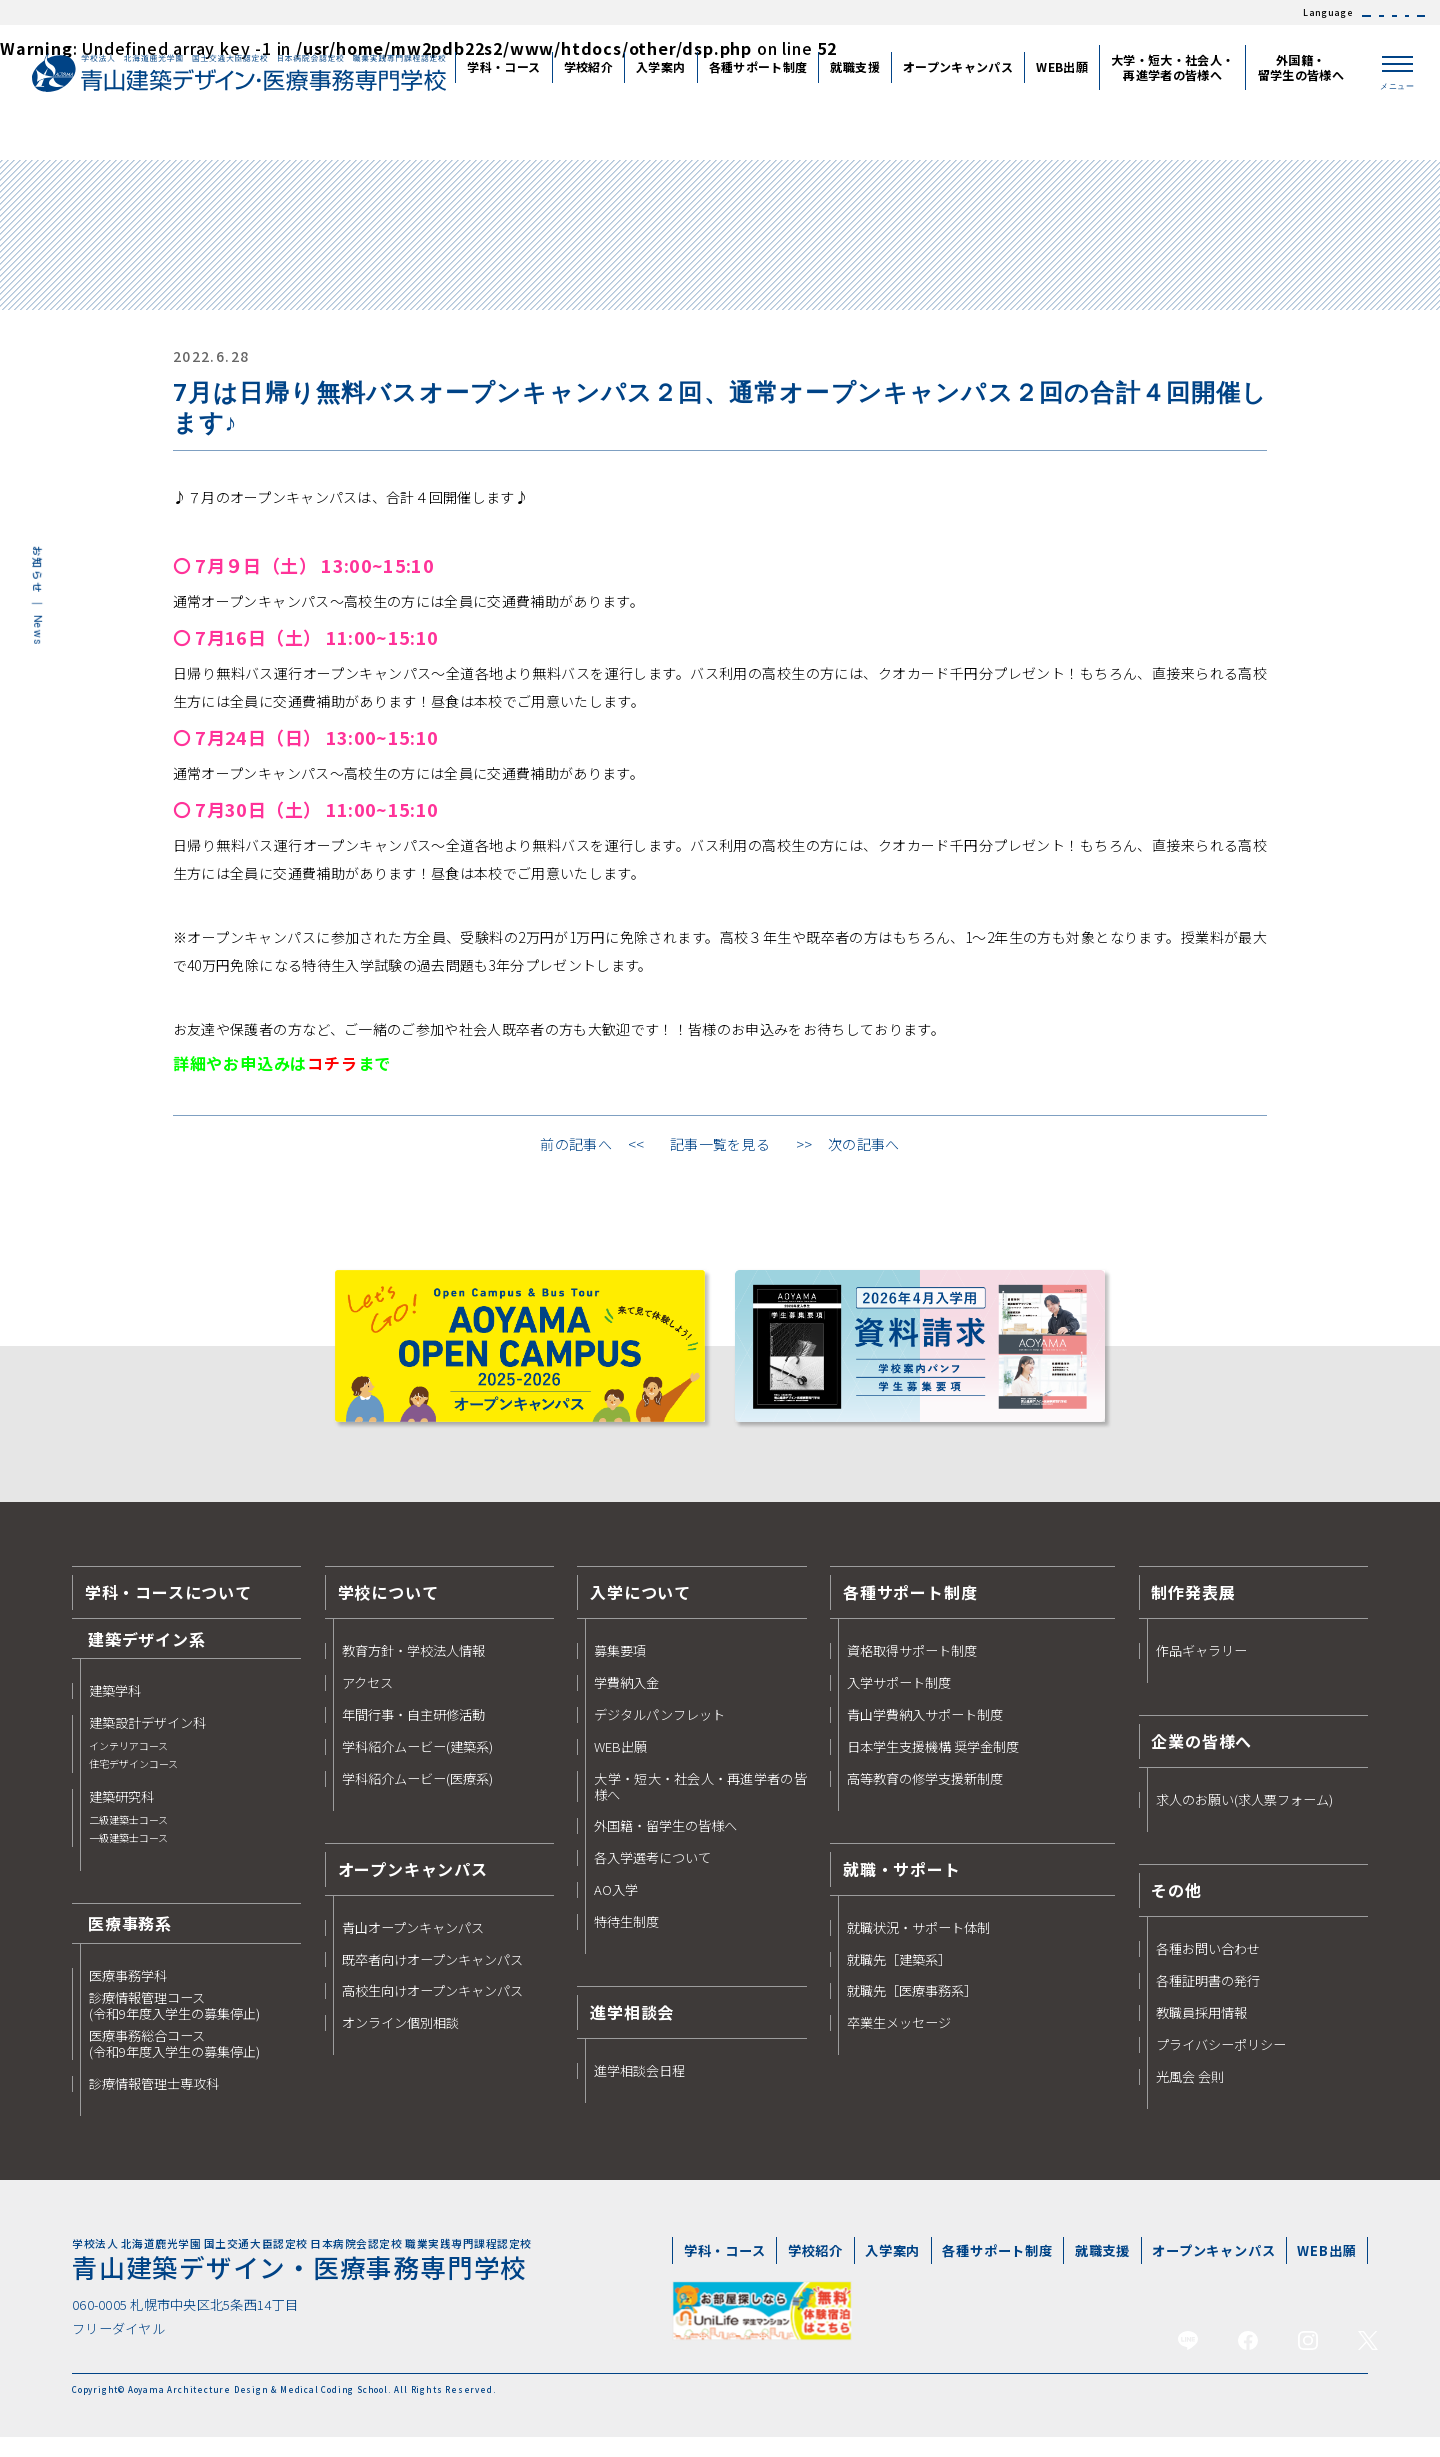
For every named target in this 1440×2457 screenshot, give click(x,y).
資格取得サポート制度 (912, 1666)
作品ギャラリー (1201, 1666)
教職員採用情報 (1201, 2028)
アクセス (367, 1698)
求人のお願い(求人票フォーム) (1244, 1815)
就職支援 (1102, 2265)
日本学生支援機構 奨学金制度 (933, 1761)
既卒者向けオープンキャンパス (432, 1974)
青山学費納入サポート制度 (925, 1729)
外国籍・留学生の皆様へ (665, 1841)
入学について (640, 1607)
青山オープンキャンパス (413, 1942)
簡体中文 (1211, 12)
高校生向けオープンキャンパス (432, 2006)
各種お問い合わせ (1208, 1964)
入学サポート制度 (899, 1698)
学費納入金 (626, 1698)
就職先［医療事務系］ (912, 2006)
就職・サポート (902, 1883)
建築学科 (115, 1705)
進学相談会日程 (639, 2085)
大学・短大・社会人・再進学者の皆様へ (700, 1801)
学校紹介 (815, 2265)
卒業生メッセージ (899, 2038)
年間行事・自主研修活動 (413, 1729)
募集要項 (620, 1666)
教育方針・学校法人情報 (413, 1666)
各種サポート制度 (910, 1607)
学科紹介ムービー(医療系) (417, 1793)
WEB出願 (620, 1761)
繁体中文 (1275, 12)
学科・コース (725, 2265)
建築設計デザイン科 (147, 1758)
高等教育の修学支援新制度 (925, 1793)
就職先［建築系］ (899, 1974)
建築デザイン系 (147, 1653)
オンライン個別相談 (400, 2038)
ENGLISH (1394, 12)
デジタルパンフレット (659, 1729)
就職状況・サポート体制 (918, 1942)
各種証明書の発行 (1208, 1996)
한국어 (1333, 12)
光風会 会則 (1190, 2091)
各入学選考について (652, 1873)
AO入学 (616, 1905)
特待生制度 (626, 1936)
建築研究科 (128, 1832)
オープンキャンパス (1213, 2265)
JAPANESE (1144, 12)
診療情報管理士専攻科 (154, 2098)
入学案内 (892, 2265)
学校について (388, 1607)
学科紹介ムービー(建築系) (417, 1761)
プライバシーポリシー (1221, 2059)
